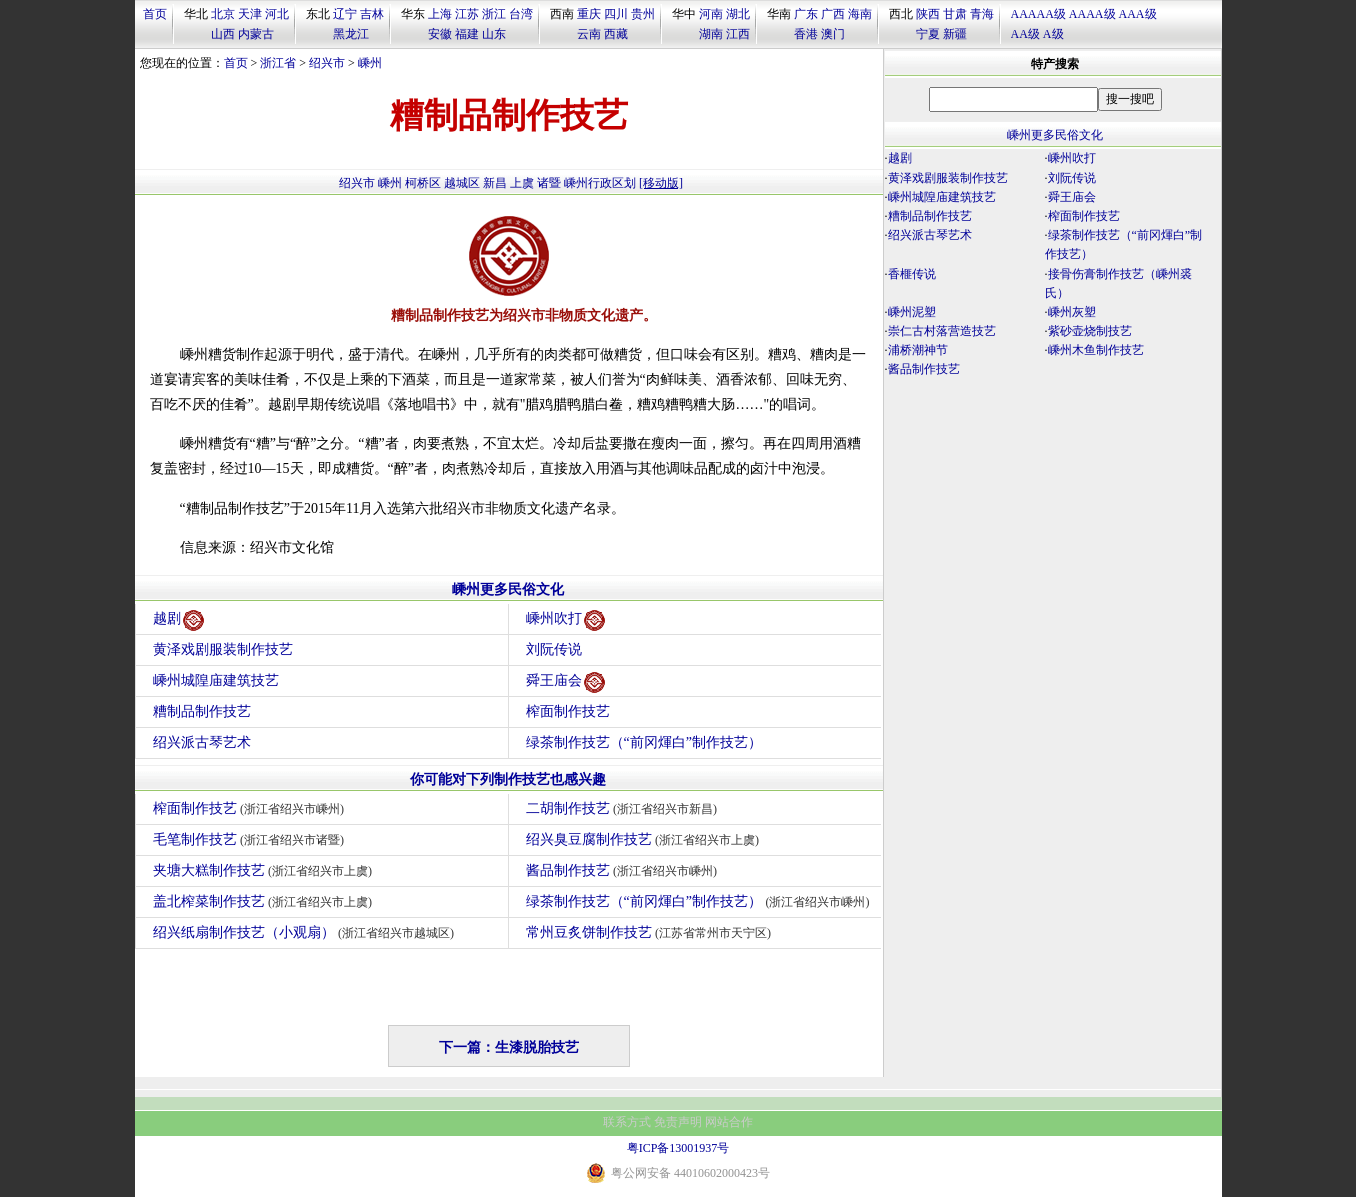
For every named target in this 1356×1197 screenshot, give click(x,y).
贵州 (643, 14)
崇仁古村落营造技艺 (942, 331)
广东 (806, 14)
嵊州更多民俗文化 (508, 589)
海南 (860, 14)
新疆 (955, 34)
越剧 (178, 620)
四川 (616, 14)
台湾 (521, 14)
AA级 (1025, 34)
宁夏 (928, 34)
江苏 (467, 14)
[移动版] (661, 183)
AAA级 (1138, 14)
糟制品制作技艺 (202, 711)
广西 (833, 14)
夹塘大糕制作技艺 (265, 870)
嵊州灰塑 (1072, 312)
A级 (1053, 34)
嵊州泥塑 (912, 312)
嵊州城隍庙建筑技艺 (216, 680)
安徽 (440, 34)
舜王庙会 (565, 682)
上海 (440, 14)
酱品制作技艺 (624, 870)
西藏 (616, 34)
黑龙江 (351, 34)
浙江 (494, 14)
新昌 (495, 183)
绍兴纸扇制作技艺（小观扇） (306, 932)
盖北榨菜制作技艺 (265, 901)
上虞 (522, 183)
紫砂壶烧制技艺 (1090, 331)
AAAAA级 (1038, 14)
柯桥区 (423, 183)
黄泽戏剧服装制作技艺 (223, 649)
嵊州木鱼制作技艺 (1096, 350)
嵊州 (370, 63)
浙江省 (278, 63)
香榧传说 (912, 274)
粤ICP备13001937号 (678, 1148)
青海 (982, 14)
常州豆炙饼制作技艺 (651, 932)
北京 (223, 14)
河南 (711, 14)
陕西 (928, 14)
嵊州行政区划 (600, 183)
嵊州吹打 (565, 620)
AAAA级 (1092, 14)
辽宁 (345, 14)
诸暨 (549, 183)
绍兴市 (327, 63)
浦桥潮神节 (918, 350)
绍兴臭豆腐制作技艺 (645, 839)
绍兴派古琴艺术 (202, 742)
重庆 (589, 14)
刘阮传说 (554, 649)
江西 (738, 34)
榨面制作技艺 (568, 711)
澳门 (833, 34)
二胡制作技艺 (624, 808)
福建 (467, 34)
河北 (277, 14)
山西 (223, 34)
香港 (806, 34)
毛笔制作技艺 (251, 839)
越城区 (462, 183)
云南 (589, 34)
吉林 (372, 14)
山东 (494, 34)
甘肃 (955, 14)
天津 (250, 14)
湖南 (711, 34)
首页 (155, 14)
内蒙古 (256, 34)
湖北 (738, 14)
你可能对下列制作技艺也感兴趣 (508, 779)
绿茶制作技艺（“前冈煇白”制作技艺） (644, 742)
